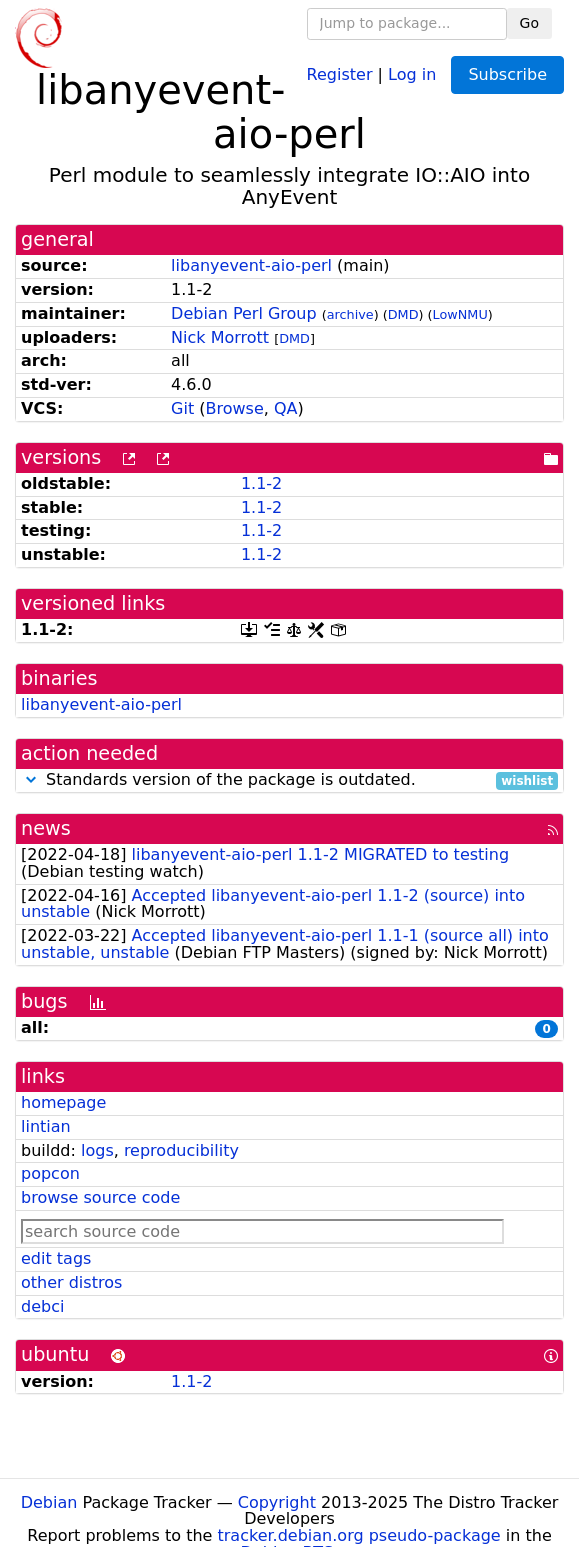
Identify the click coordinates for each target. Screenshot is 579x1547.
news (46, 828)
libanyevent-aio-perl (251, 265)
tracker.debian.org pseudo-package (359, 1535)
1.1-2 (261, 483)
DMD (403, 314)
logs (97, 1150)
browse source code (100, 1197)
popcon (50, 1173)
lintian (46, 1126)
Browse (235, 408)
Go (529, 23)
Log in (412, 73)
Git (182, 408)
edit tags (56, 1258)
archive (350, 314)
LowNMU (460, 314)
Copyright (277, 1502)
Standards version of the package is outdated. (289, 780)
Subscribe (507, 74)
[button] (31, 779)
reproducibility (181, 1150)
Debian (49, 1502)
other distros (71, 1282)
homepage (63, 1102)
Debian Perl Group (244, 313)
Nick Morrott (220, 337)
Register (340, 73)
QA (286, 408)
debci (42, 1306)
